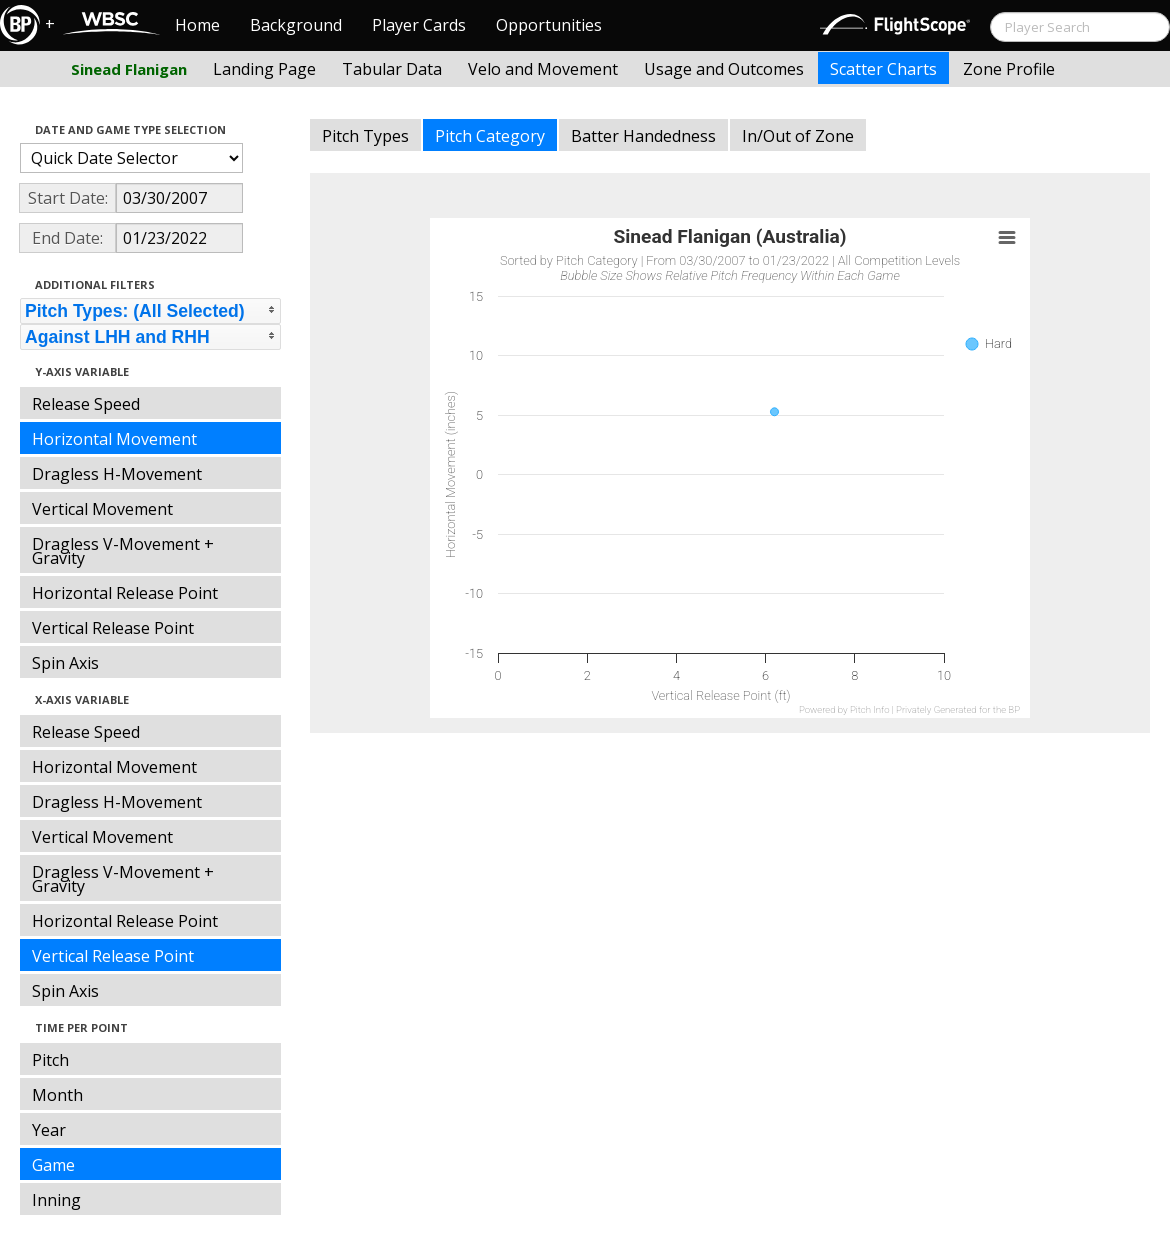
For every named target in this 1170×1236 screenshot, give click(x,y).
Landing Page (264, 69)
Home (197, 25)
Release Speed (86, 404)
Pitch (50, 1060)
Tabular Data (392, 69)
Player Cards (419, 25)
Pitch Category (490, 136)
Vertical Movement (102, 509)
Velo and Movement (543, 69)
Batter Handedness (643, 136)
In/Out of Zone (798, 136)
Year (49, 1130)
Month (57, 1095)
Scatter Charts (883, 69)
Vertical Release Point (113, 628)
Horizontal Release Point (125, 593)
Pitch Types (365, 136)
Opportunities (549, 25)
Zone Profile (1009, 69)
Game (53, 1165)
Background (296, 25)
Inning (56, 1200)
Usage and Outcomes (724, 69)
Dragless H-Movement (117, 474)
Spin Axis (65, 663)
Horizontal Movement (114, 439)
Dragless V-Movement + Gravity (123, 551)
